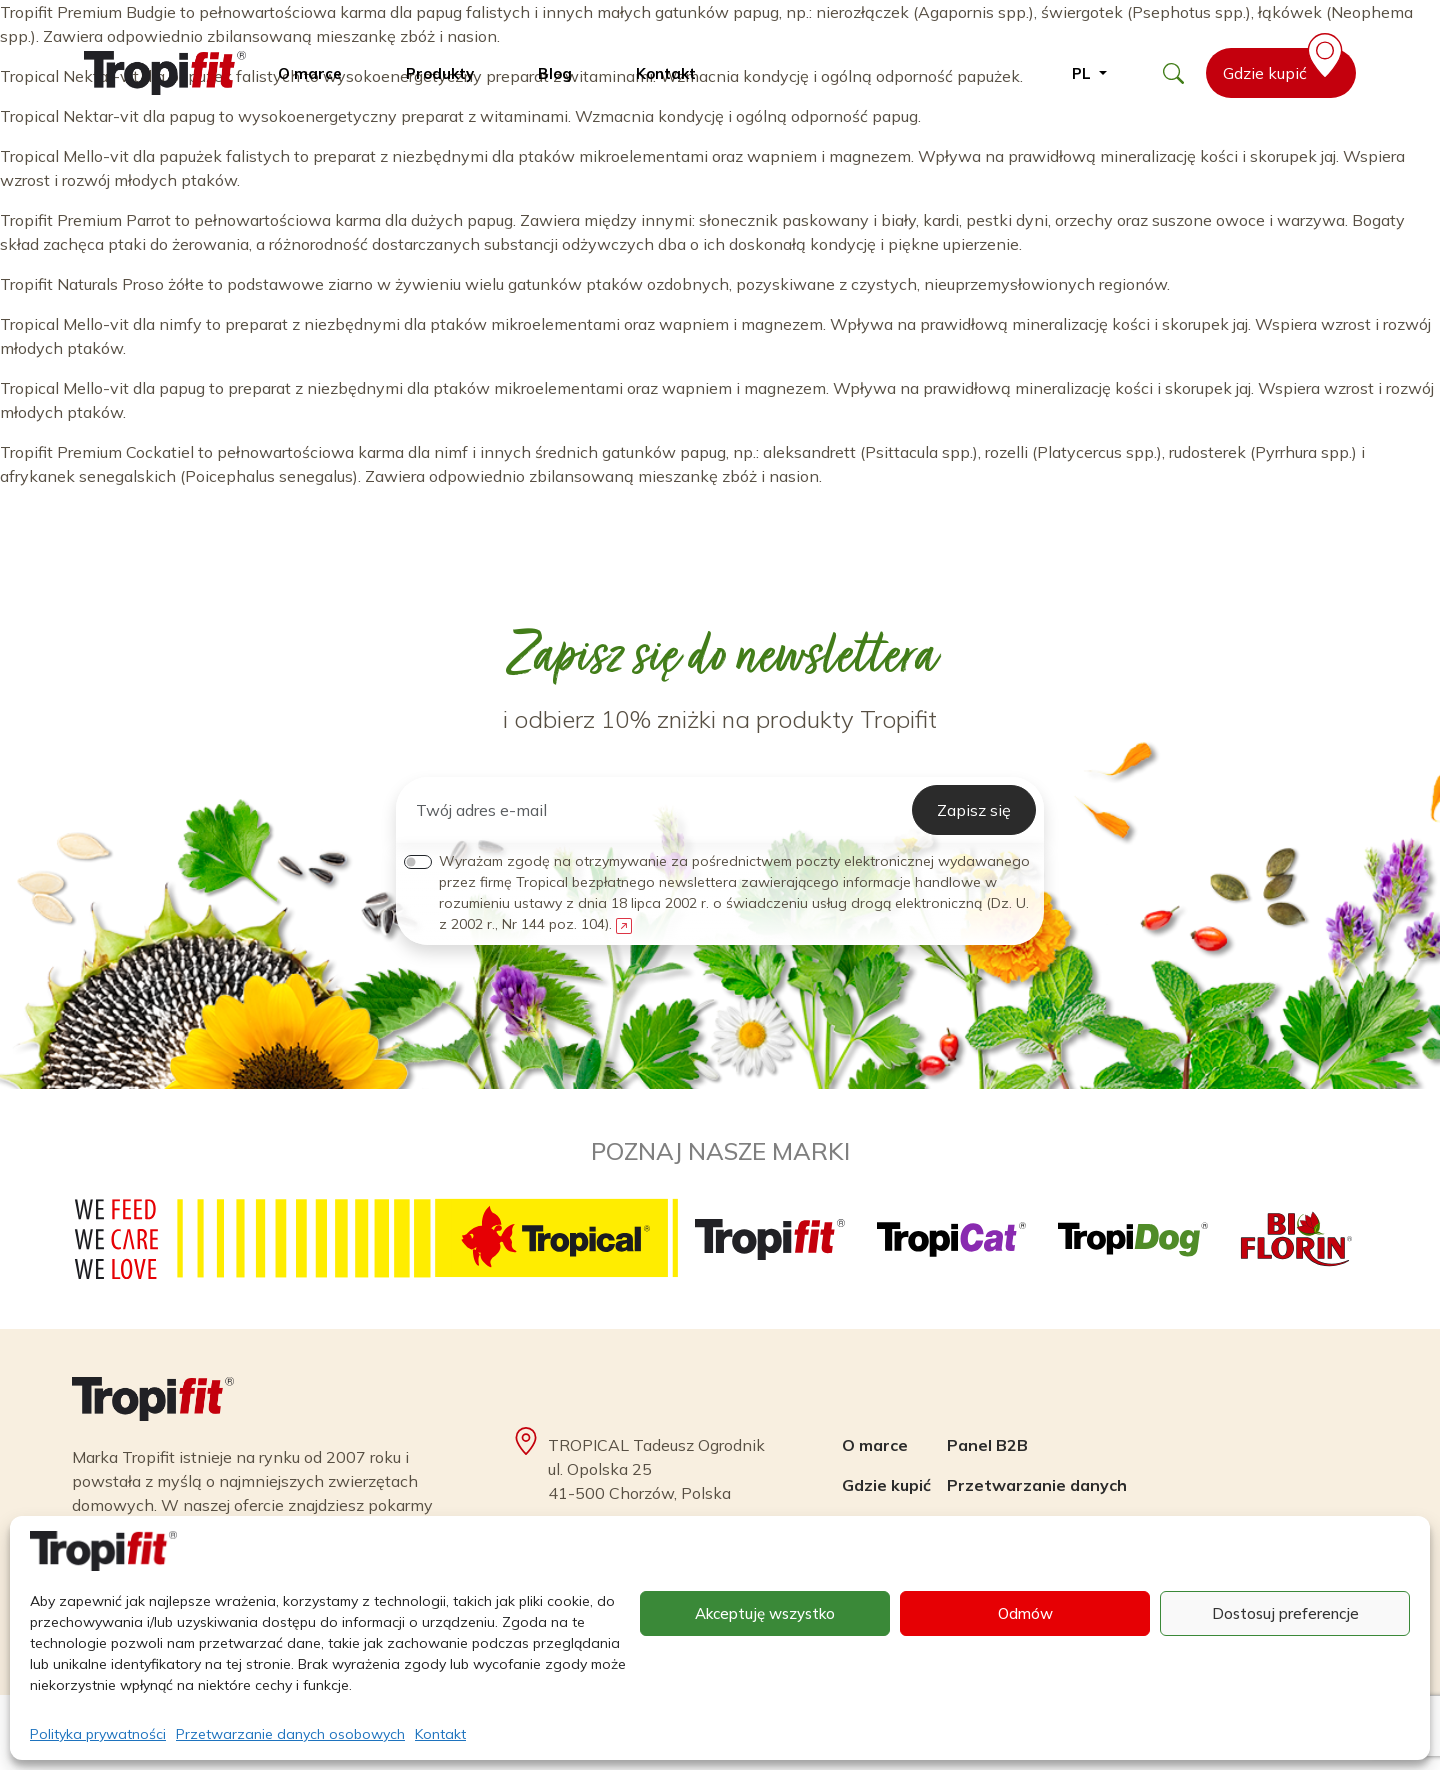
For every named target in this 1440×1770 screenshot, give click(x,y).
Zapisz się (974, 810)
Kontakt (440, 1734)
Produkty (440, 73)
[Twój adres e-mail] (658, 810)
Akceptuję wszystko (765, 1613)
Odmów (1025, 1613)
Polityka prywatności (98, 1734)
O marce (310, 73)
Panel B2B (987, 1445)
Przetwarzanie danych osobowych (290, 1734)
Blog (555, 73)
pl (1083, 73)
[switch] (418, 862)
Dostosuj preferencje (1285, 1613)
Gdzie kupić (1286, 65)
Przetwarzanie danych (1037, 1485)
